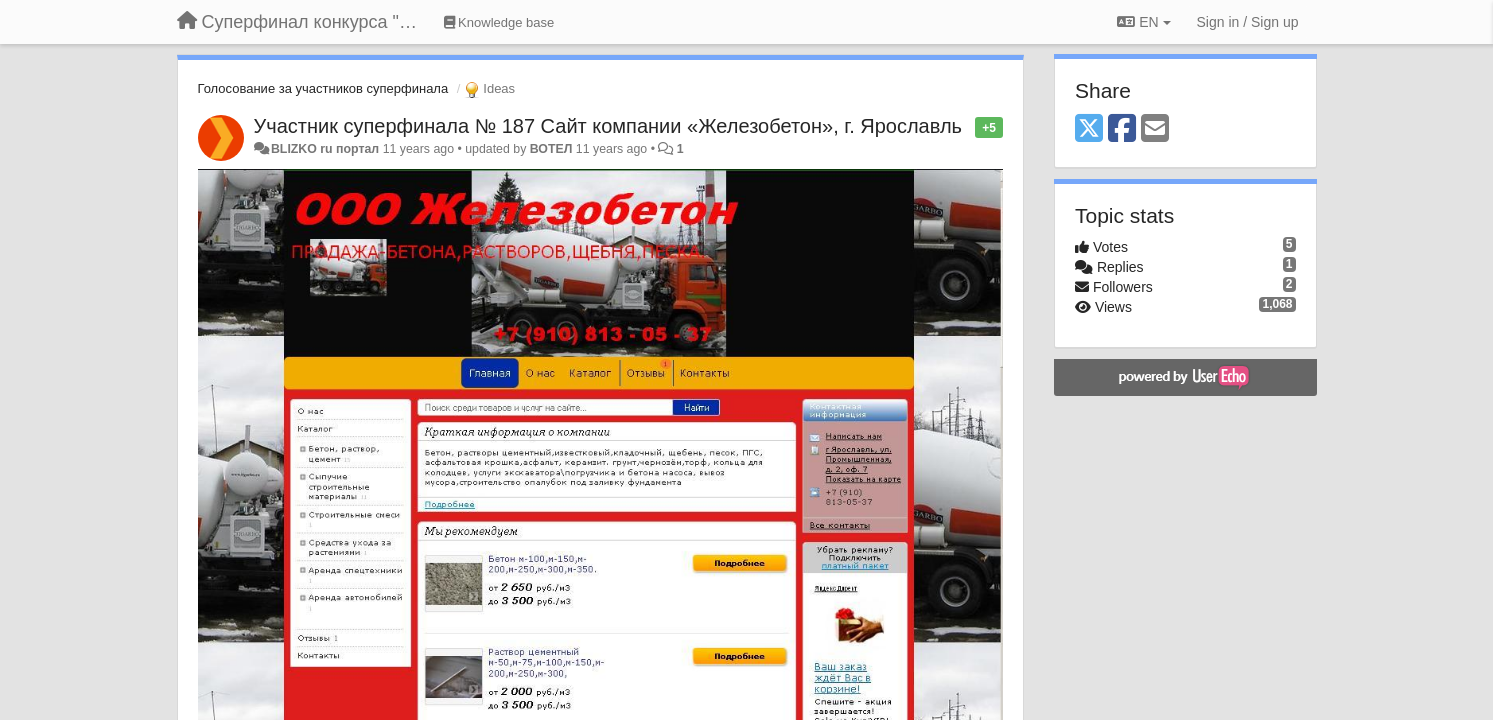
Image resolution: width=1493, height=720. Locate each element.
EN (1143, 22)
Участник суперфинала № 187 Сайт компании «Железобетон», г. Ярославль (608, 126)
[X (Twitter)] (1089, 129)
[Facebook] (1122, 129)
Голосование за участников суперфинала (323, 88)
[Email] (1155, 129)
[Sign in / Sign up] (1248, 22)
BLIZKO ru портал (325, 149)
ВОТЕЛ (551, 149)
